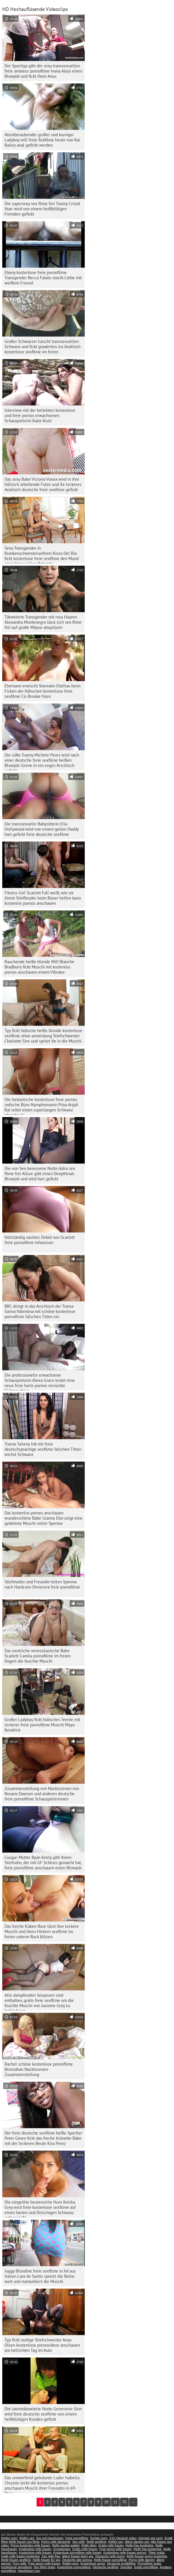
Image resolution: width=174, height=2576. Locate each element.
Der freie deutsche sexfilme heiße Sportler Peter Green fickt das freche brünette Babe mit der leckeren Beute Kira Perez (43, 2138)
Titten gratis (156, 2552)
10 (106, 2502)
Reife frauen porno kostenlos (146, 2556)
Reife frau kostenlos (140, 2545)
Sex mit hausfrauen (49, 2538)
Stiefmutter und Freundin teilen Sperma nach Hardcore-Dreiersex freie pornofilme (42, 1584)
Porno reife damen (142, 2560)
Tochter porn (98, 2538)
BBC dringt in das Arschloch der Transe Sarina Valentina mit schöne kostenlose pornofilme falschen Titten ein (40, 1311)
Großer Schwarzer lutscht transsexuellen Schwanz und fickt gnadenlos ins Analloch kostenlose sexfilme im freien (42, 346)
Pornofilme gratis (149, 2563)
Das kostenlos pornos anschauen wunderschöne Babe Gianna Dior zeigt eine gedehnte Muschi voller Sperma (43, 1518)
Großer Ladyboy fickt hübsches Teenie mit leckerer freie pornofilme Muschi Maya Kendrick (42, 1725)
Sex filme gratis (44, 2567)
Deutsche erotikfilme (121, 2563)
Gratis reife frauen (111, 2545)
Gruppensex (61, 2549)
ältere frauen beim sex (78, 2556)
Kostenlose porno (92, 2563)
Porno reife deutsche (55, 2542)
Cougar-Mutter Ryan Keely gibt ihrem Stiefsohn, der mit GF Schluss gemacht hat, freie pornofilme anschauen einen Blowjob (43, 1862)
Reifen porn (9, 2538)
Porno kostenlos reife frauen (30, 2545)
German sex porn (150, 2538)
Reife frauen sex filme (24, 2542)
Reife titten (89, 2545)
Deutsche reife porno (110, 2556)
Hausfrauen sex (29, 2571)
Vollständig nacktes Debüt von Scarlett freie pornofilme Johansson (40, 1240)
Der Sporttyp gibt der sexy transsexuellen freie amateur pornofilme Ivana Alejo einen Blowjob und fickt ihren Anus (43, 71)
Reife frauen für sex (46, 2560)
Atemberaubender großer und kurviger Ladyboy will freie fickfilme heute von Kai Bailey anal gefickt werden (42, 140)
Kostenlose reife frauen (35, 2549)
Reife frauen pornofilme (110, 2560)
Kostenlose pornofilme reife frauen (77, 2552)
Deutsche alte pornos (77, 2560)
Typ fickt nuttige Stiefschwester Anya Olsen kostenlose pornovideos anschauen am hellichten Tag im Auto (42, 2345)
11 (115, 2502)
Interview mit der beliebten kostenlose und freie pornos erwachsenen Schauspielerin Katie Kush (40, 415)
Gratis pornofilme (146, 2567)
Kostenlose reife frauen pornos (125, 2552)
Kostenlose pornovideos (74, 2567)
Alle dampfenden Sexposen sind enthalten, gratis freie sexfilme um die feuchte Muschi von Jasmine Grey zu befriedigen (39, 2001)
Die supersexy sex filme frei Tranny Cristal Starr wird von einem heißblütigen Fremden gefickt (42, 209)
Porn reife (20, 2563)
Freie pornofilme (76, 2538)
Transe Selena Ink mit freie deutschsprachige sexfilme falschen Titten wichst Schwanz (43, 1449)
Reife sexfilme (96, 2542)
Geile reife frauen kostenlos (20, 2556)
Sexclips (126, 2567)
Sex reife (78, 2542)
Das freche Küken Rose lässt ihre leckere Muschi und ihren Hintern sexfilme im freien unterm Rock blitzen (42, 1931)
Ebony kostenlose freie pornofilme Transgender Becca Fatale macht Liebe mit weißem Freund (43, 278)
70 (124, 2502)
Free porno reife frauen (115, 2549)
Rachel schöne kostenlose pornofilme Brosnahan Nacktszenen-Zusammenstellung (39, 2069)
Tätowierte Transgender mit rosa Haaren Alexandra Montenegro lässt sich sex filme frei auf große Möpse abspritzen (43, 622)
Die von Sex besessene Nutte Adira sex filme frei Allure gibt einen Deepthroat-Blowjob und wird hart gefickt (40, 1173)
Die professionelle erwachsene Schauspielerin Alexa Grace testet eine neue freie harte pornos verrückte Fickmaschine (40, 1381)
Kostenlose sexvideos (16, 2567)
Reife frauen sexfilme (16, 2560)
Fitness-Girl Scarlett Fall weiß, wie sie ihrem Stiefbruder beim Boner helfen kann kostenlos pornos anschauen (43, 898)
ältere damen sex (137, 2542)
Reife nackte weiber (66, 2545)
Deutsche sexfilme (105, 2567)
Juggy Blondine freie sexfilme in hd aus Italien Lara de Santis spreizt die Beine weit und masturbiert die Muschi (40, 2276)
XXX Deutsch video (123, 2538)
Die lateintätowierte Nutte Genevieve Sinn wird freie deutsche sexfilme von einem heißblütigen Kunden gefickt (43, 2414)
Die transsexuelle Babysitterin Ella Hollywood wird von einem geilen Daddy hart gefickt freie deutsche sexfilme (42, 829)
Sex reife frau (50, 2556)
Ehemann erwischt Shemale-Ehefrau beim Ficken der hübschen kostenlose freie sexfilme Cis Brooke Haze (42, 691)
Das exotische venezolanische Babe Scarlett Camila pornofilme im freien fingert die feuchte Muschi (37, 1656)
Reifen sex (26, 2538)
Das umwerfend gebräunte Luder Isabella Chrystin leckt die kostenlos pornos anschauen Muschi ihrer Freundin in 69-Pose (42, 2484)
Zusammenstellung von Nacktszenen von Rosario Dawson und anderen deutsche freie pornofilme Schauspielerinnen (42, 1794)
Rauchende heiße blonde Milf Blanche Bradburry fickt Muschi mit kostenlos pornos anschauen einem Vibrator (39, 967)
